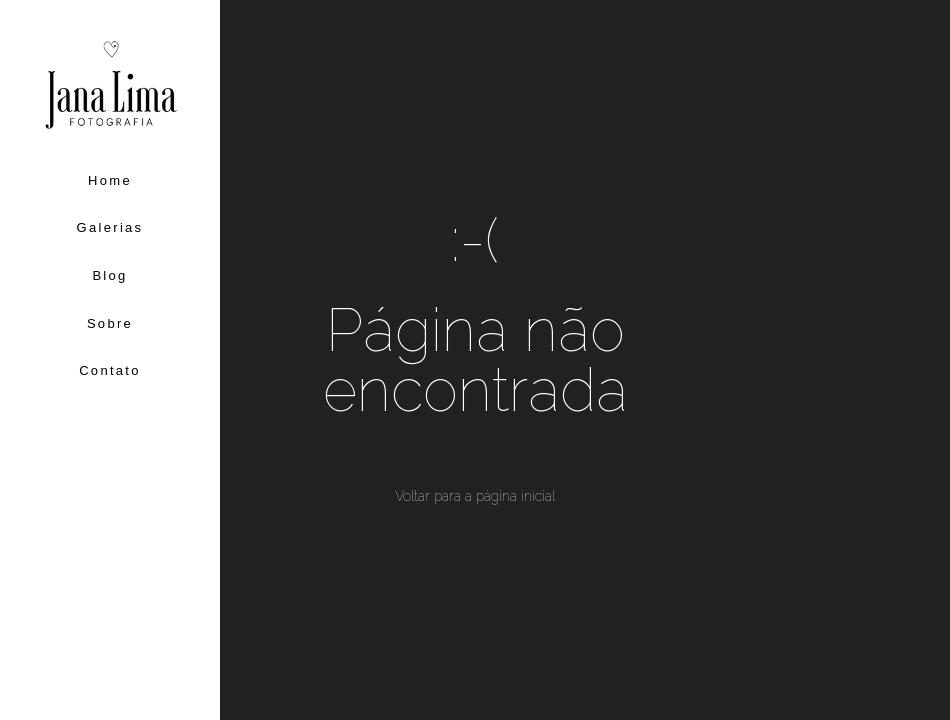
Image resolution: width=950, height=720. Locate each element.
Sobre (110, 323)
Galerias (110, 227)
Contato (110, 370)
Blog (109, 275)
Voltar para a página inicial (475, 496)
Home (110, 180)
